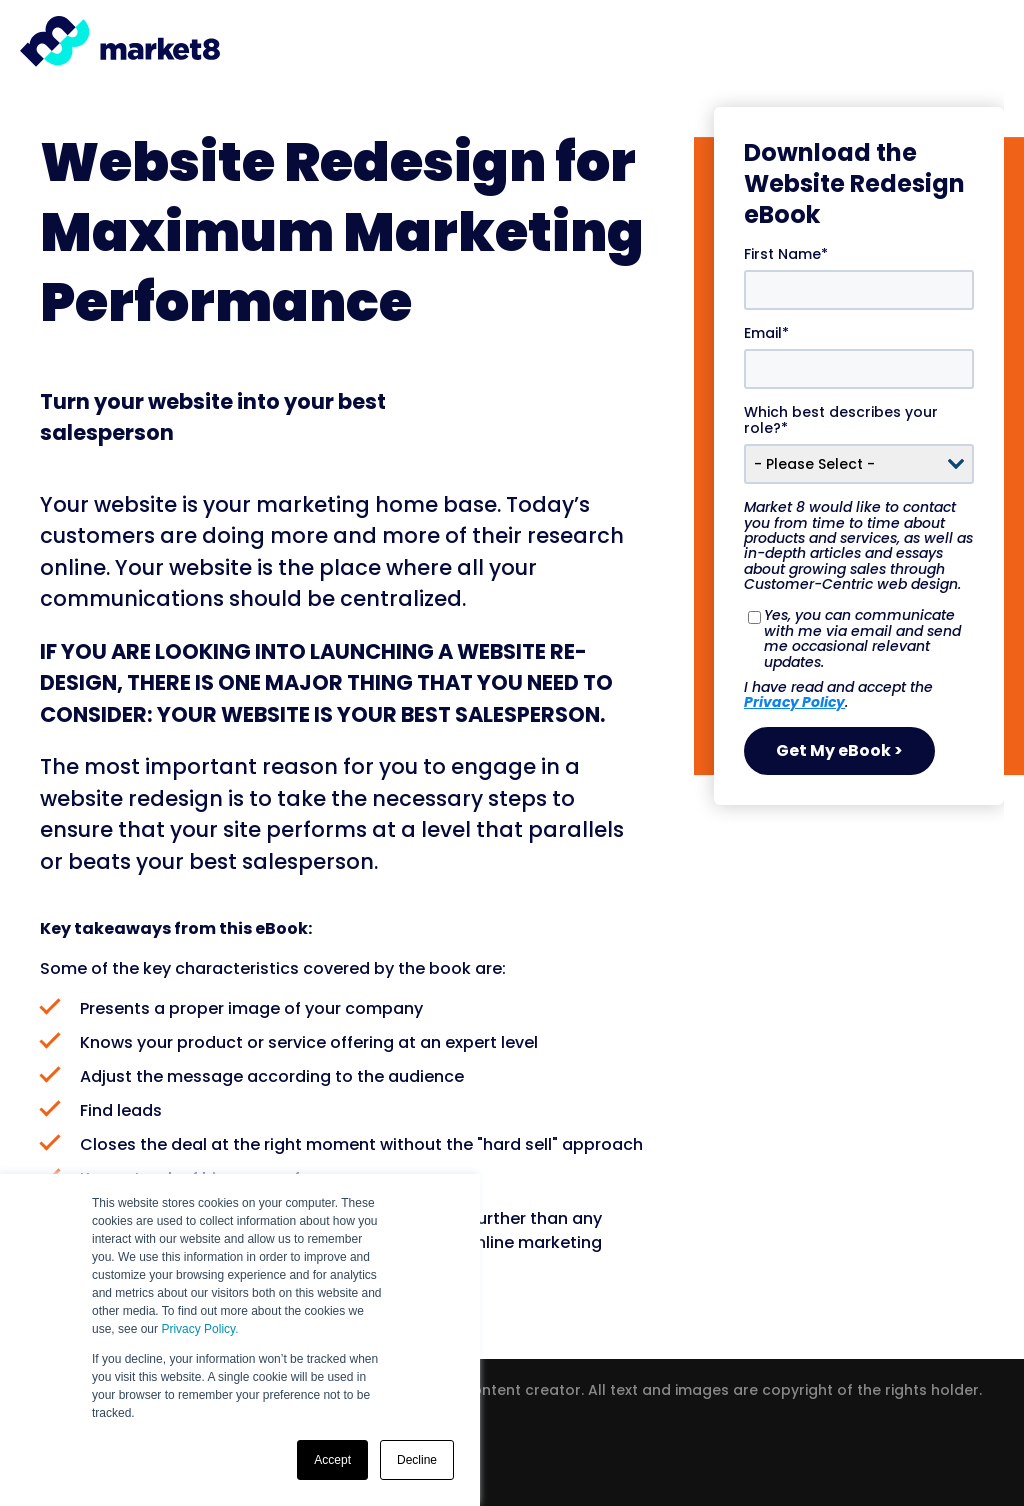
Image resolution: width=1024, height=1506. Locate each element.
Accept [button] (332, 1460)
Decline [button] (417, 1460)
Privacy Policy (794, 701)
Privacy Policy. (199, 1329)
